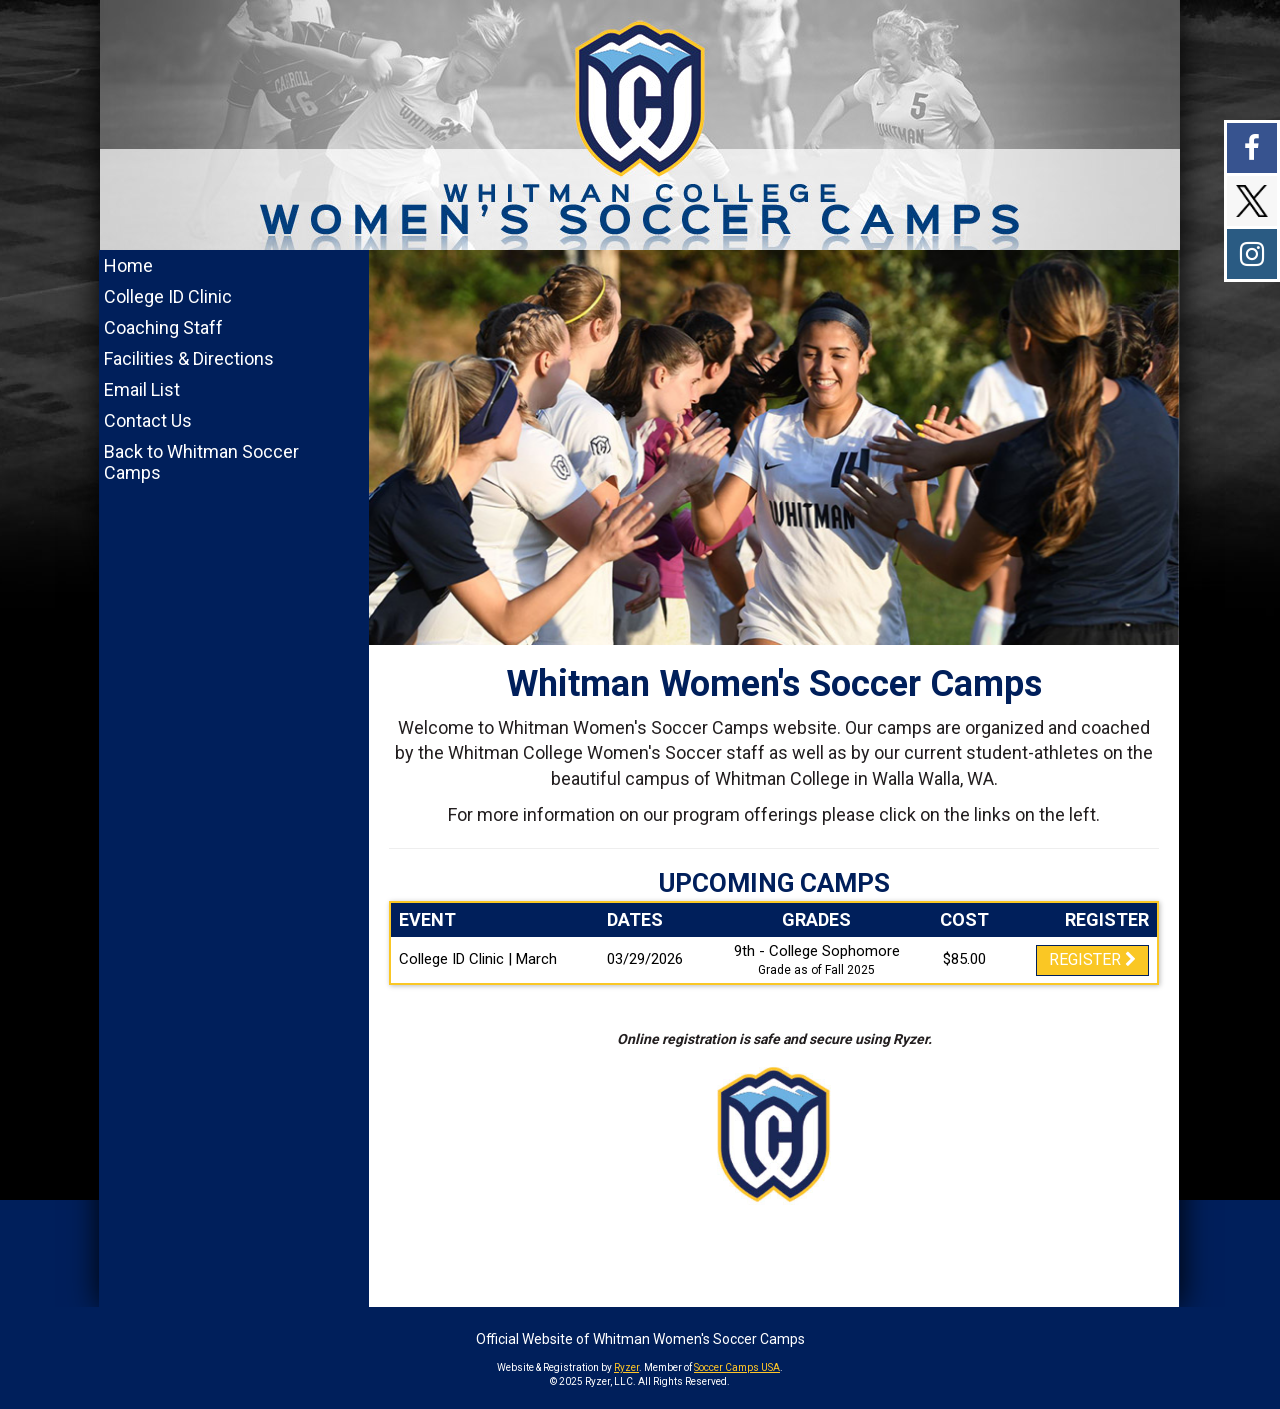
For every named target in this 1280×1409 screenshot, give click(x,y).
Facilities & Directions (189, 358)
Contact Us (148, 420)
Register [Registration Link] (1092, 959)
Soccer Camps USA (737, 1367)
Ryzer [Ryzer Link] (626, 1367)
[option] (774, 447)
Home (128, 265)
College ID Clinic (168, 296)
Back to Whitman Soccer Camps (201, 462)
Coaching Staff (163, 327)
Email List (142, 389)
